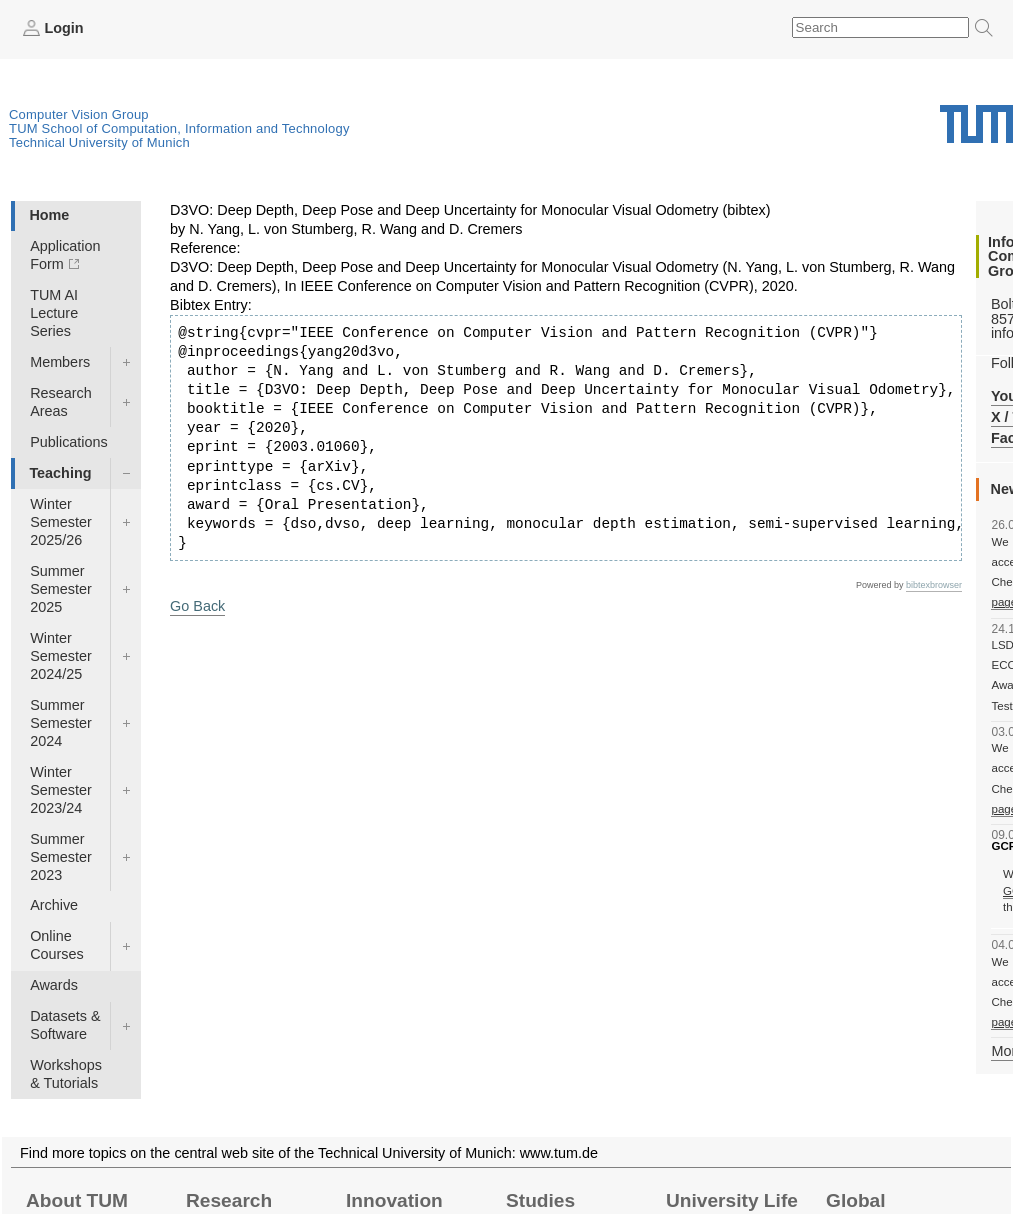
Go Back (197, 606)
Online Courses (57, 945)
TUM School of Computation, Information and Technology (179, 128)
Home (49, 215)
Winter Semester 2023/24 (61, 790)
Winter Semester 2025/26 (61, 522)
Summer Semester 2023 (61, 857)
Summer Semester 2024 (61, 723)
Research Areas (61, 402)
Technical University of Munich (99, 142)
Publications (69, 442)
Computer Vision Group (79, 114)
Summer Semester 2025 (61, 589)
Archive (54, 905)
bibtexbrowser (934, 585)
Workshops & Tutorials (66, 1074)
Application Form (65, 255)
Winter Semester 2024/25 (61, 656)
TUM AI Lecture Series (54, 313)
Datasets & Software (65, 1025)
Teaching (60, 473)
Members (60, 362)
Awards (54, 985)
